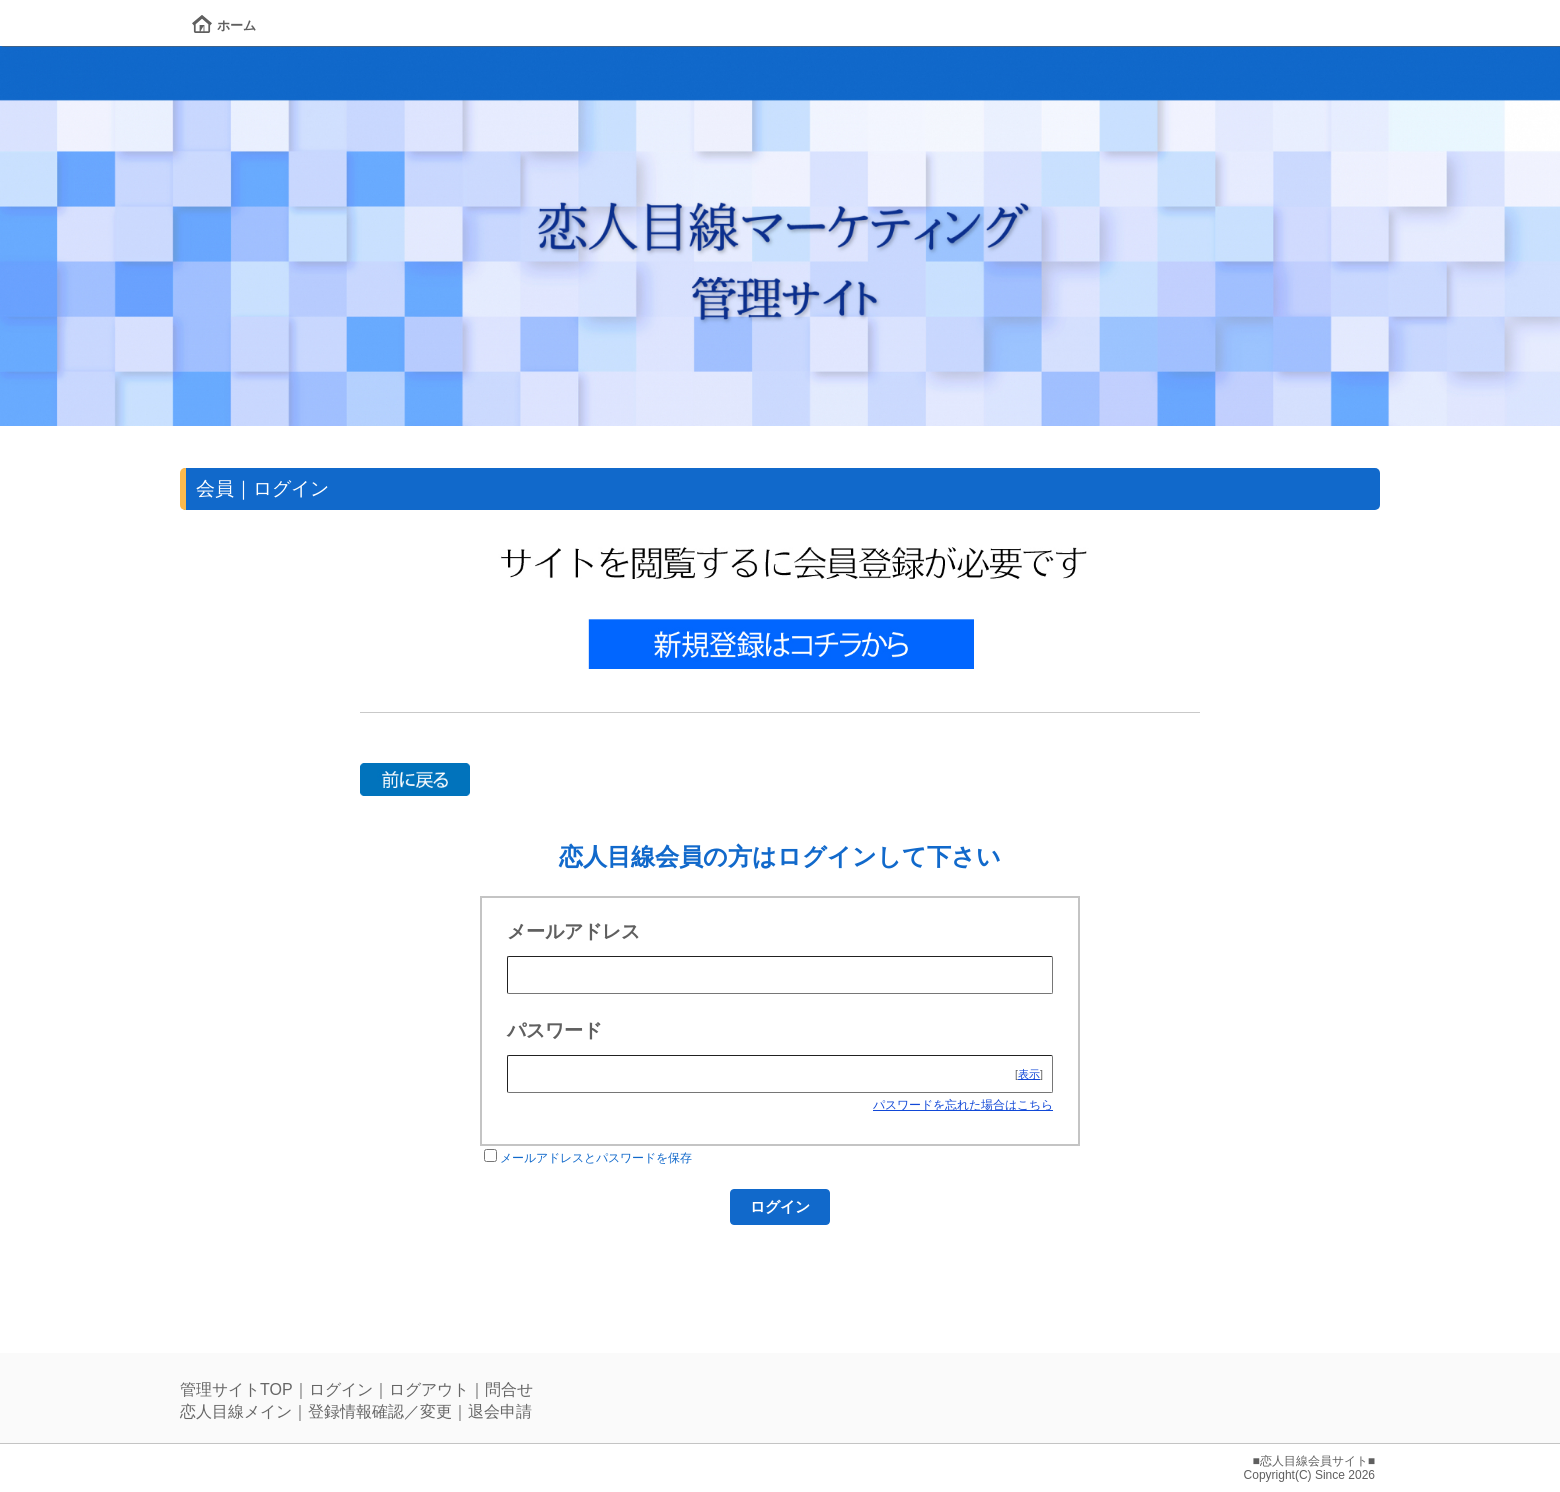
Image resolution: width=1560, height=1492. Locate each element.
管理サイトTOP (236, 1389)
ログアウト (429, 1389)
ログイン (341, 1389)
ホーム (224, 25)
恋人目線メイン (236, 1411)
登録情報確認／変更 (380, 1411)
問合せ (509, 1389)
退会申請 (500, 1411)
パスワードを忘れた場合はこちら (963, 1105)
